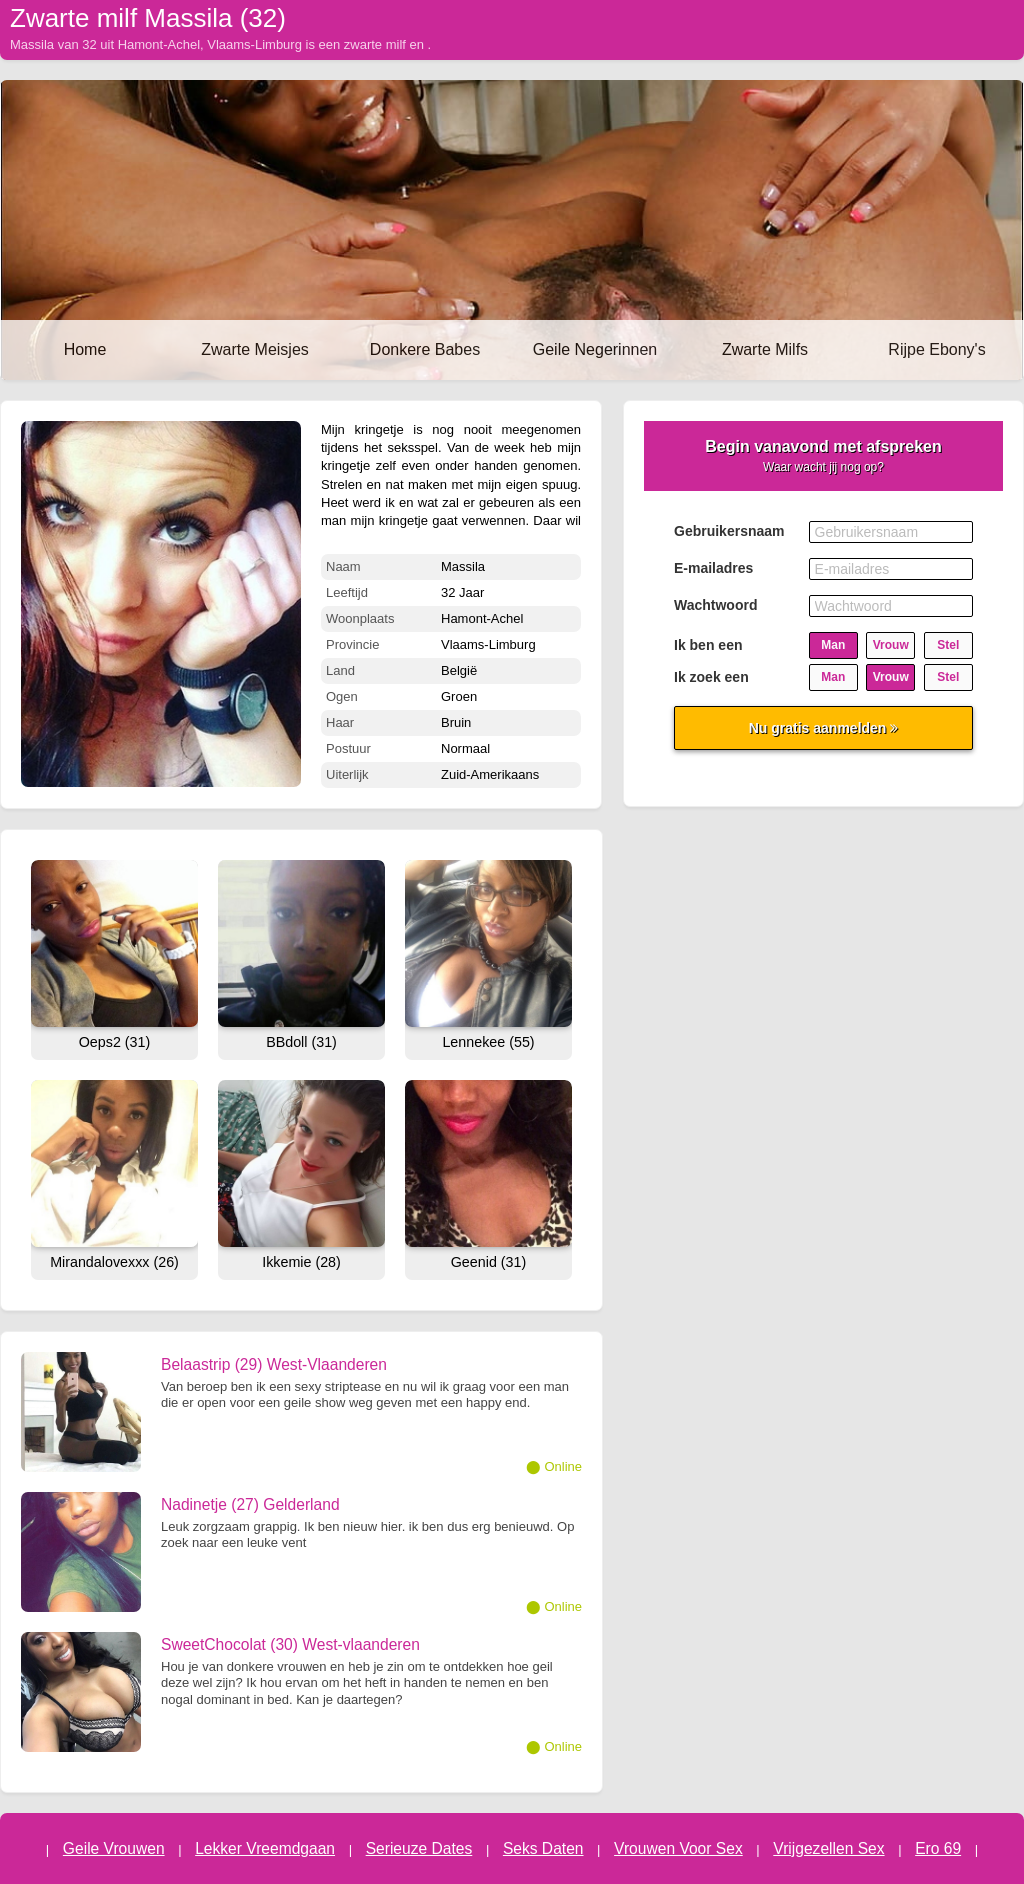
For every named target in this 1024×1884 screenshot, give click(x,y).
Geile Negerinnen (595, 349)
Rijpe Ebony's (936, 349)
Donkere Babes (425, 349)
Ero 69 (938, 1848)
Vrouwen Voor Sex (678, 1848)
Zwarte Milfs (765, 349)
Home (85, 349)
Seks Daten (543, 1848)
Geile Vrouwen (114, 1848)
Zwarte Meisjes (255, 349)
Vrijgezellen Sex (828, 1848)
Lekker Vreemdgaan (265, 1848)
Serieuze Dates (419, 1848)
